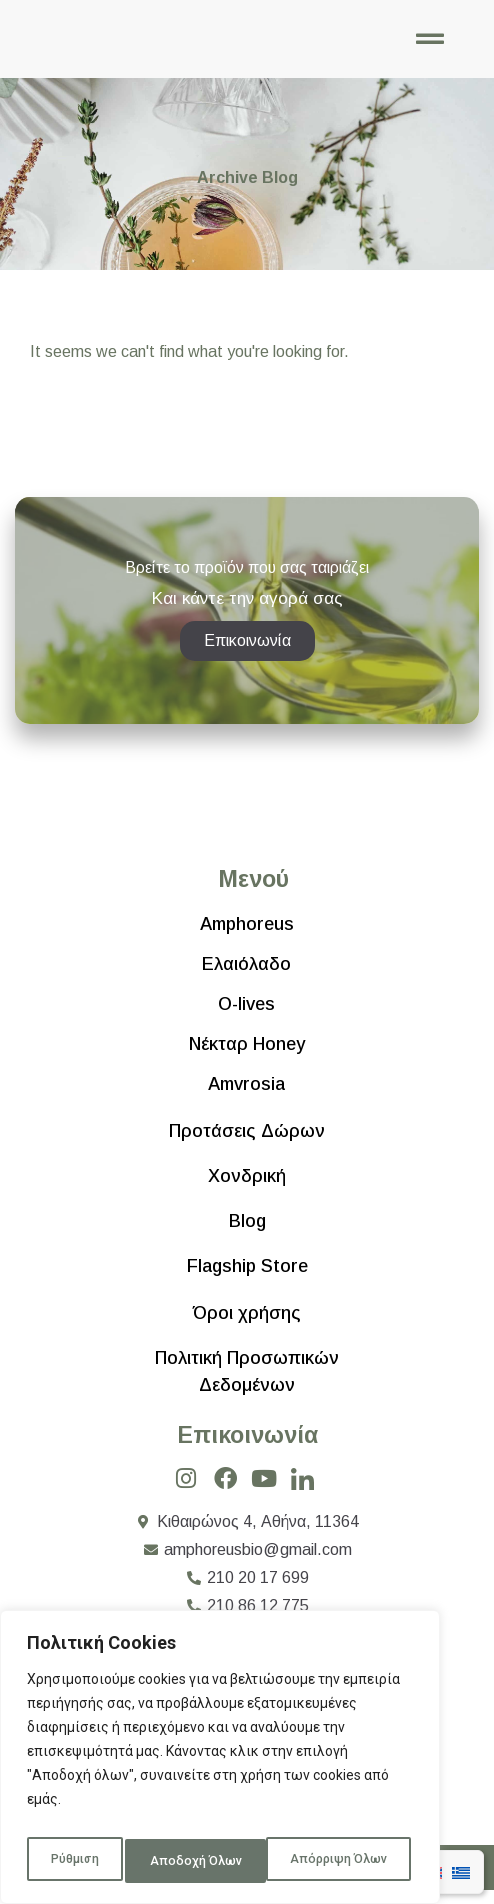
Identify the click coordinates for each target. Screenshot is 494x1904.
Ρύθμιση (72, 1861)
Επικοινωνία (247, 1449)
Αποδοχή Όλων (344, 1861)
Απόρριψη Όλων (197, 1861)
